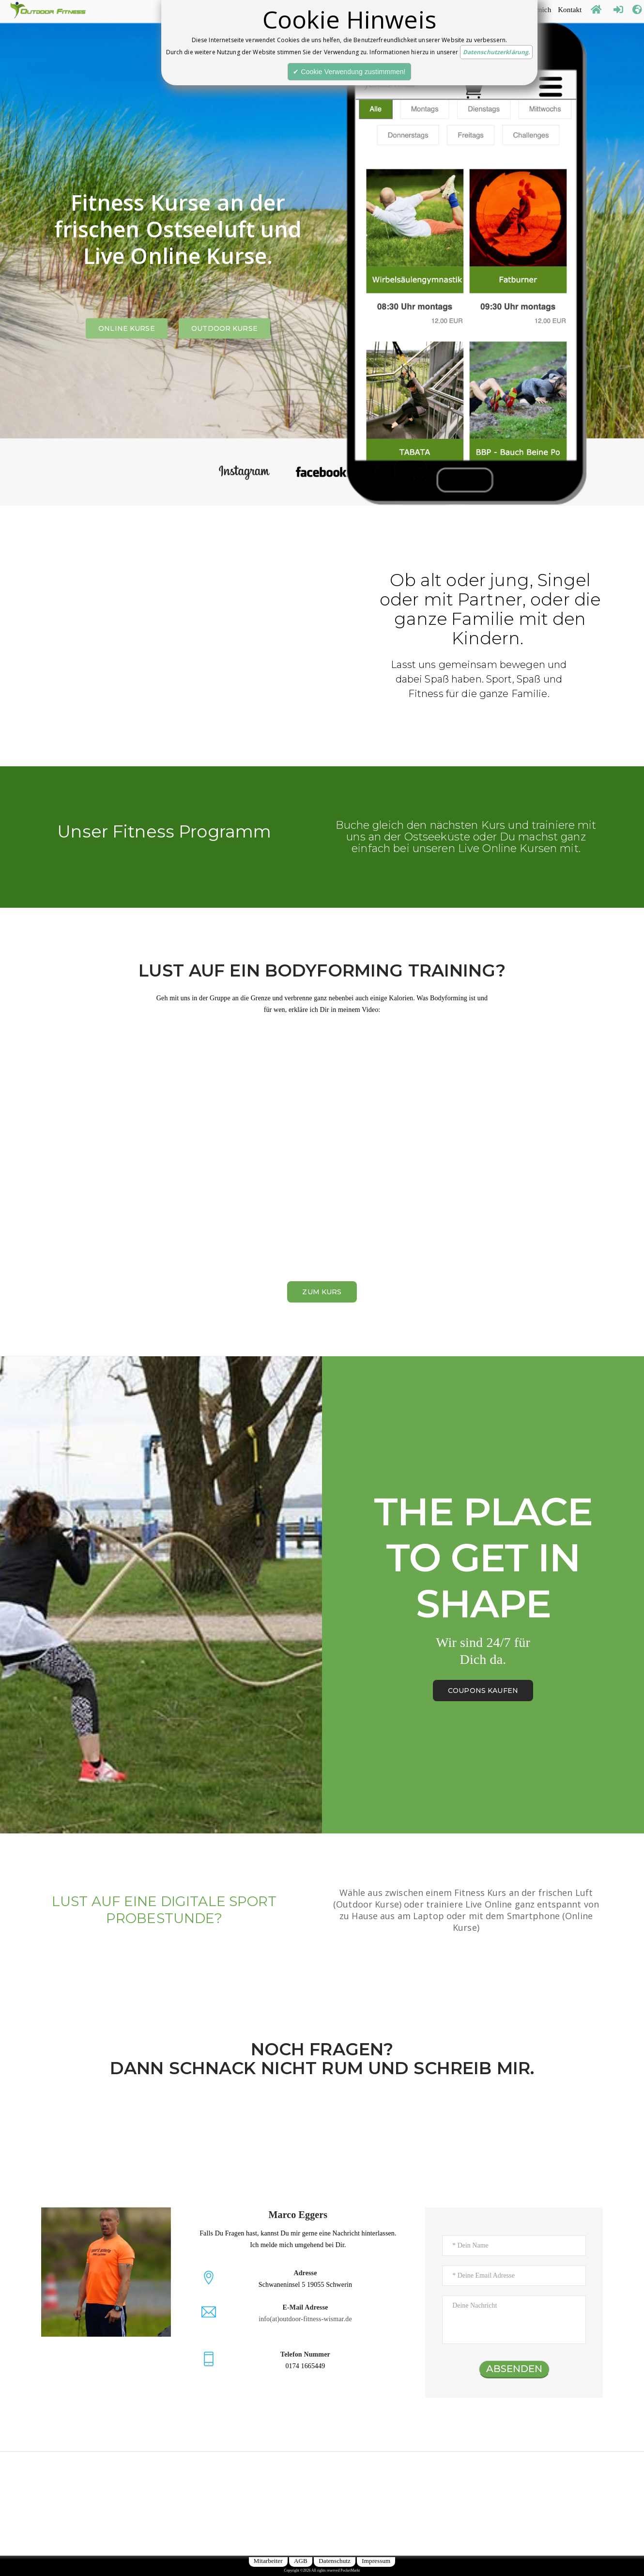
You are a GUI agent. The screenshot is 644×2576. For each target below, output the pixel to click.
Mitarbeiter (268, 2560)
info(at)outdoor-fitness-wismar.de (305, 2319)
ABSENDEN (514, 2368)
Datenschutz (335, 2560)
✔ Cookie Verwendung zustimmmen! (349, 72)
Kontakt (570, 8)
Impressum (376, 2560)
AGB (300, 2560)
